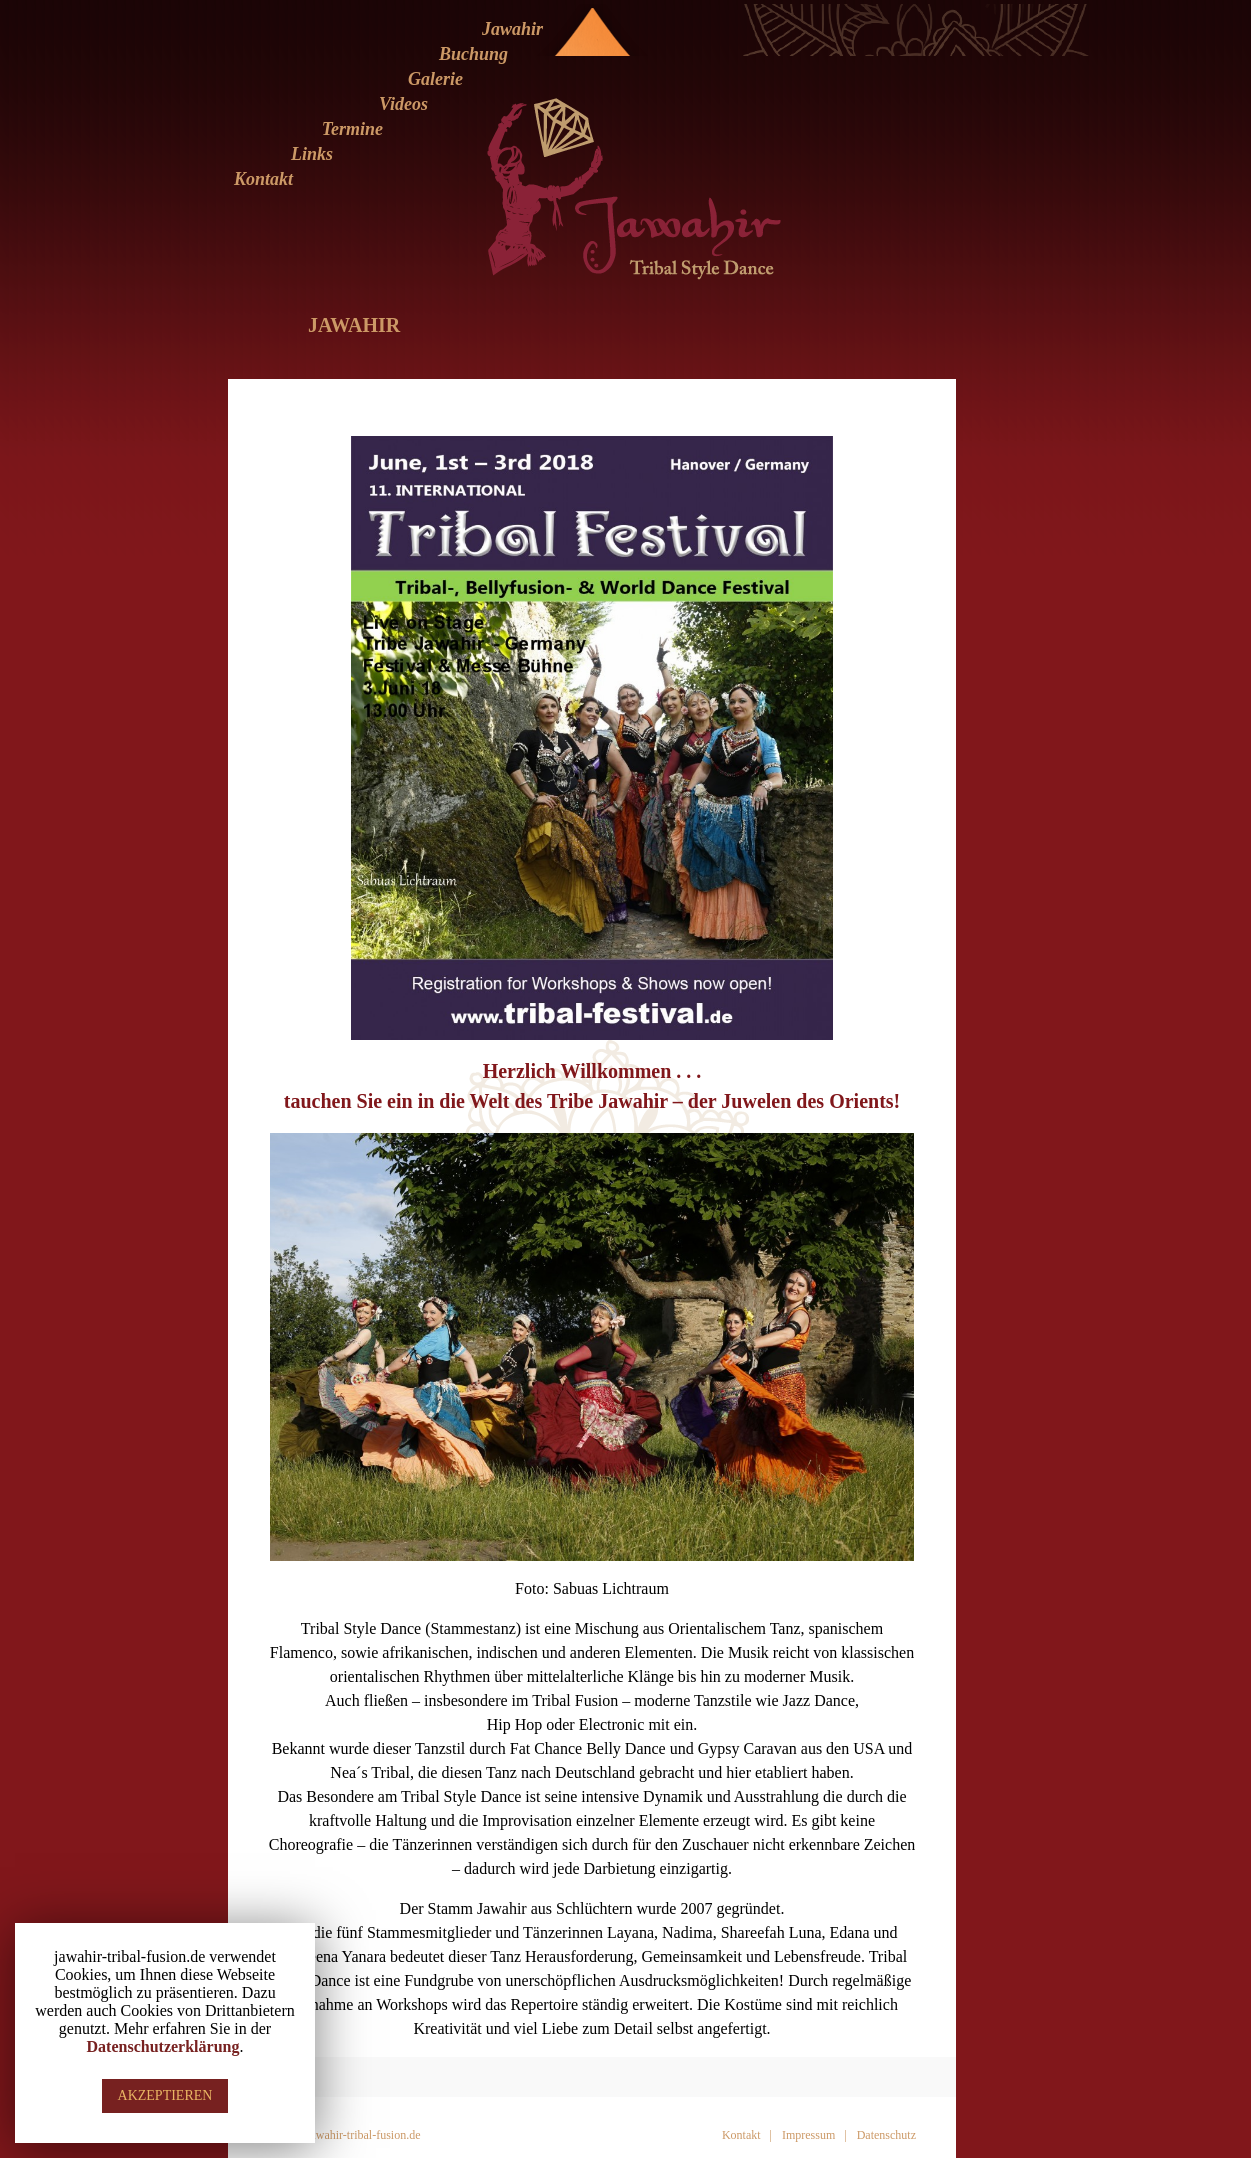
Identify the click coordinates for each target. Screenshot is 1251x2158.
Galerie (435, 79)
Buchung (473, 54)
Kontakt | (747, 2135)
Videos (403, 104)
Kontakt (263, 179)
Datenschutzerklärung (163, 2046)
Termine (352, 129)
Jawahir (512, 29)
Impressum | (814, 2135)
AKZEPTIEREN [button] (165, 2095)
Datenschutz (886, 2135)
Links (312, 154)
